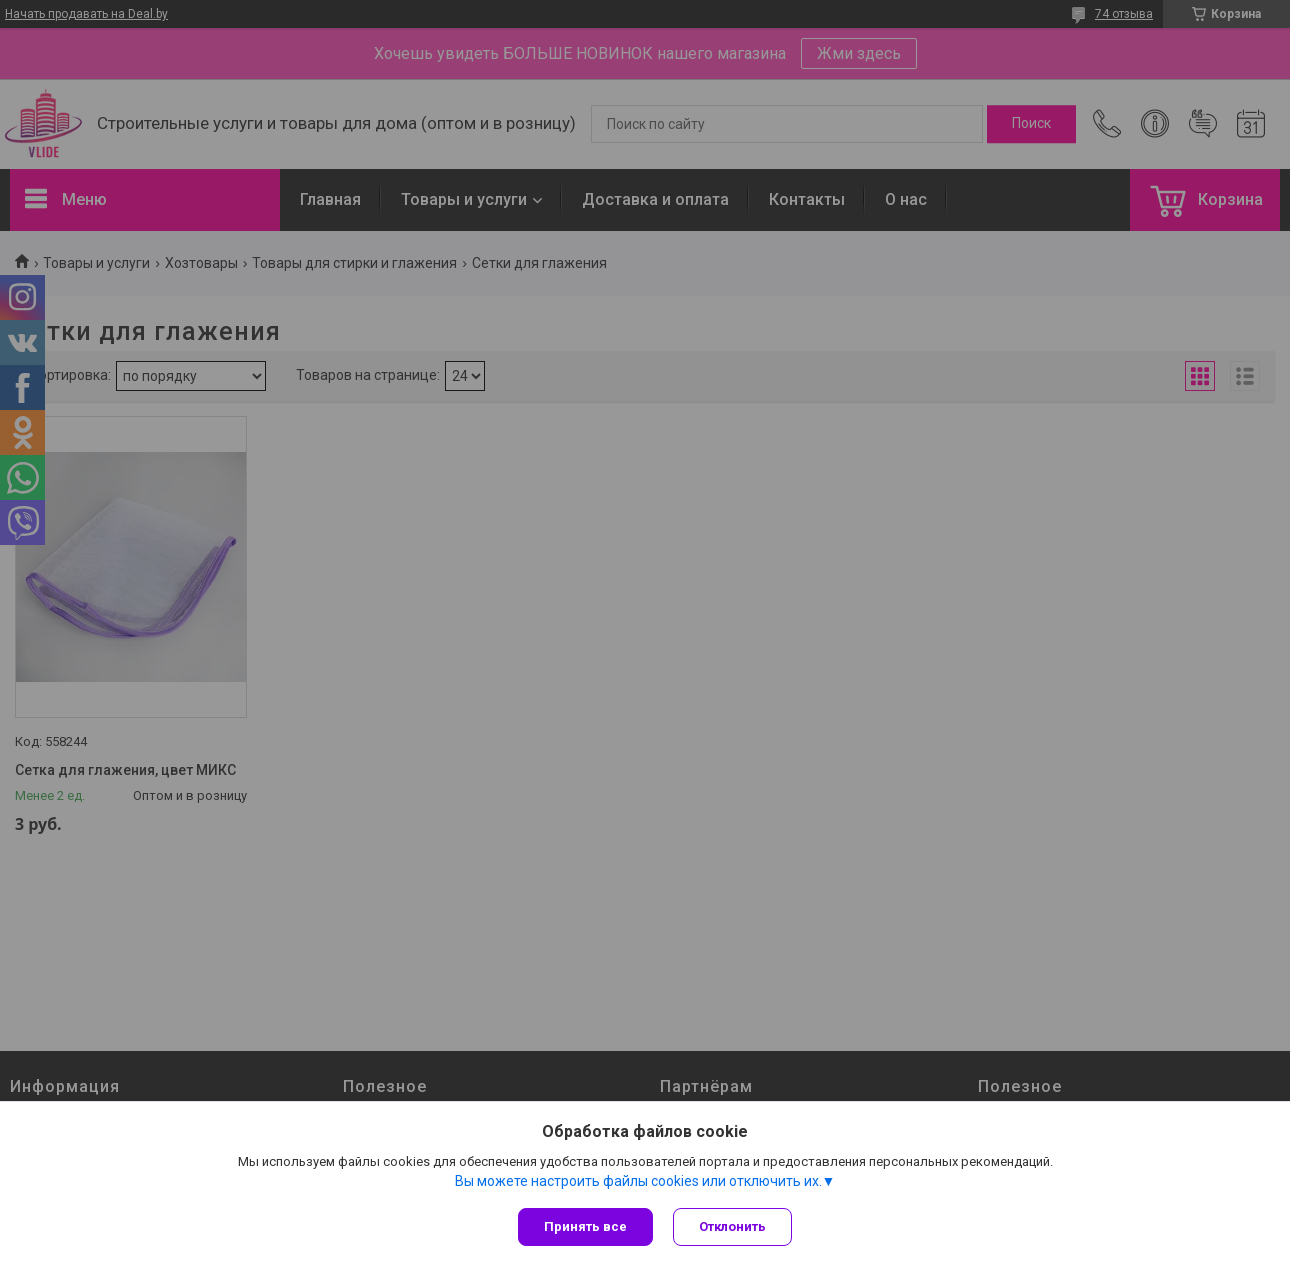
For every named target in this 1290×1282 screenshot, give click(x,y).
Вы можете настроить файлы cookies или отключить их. (638, 1181)
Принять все (585, 1226)
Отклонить (732, 1226)
